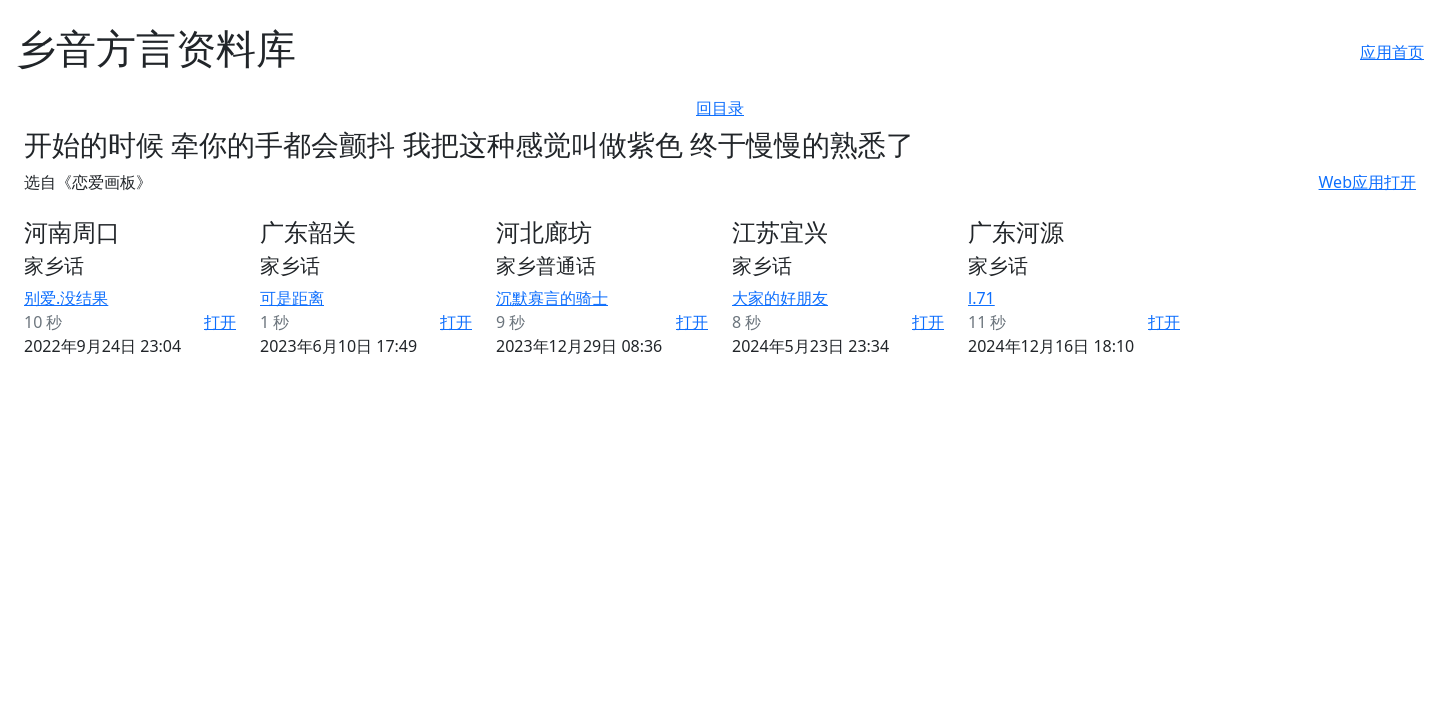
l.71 (981, 298)
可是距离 (292, 298)
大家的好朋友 (780, 298)
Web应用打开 (1367, 182)
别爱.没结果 (66, 298)
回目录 (720, 108)
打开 (220, 322)
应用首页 (1392, 52)
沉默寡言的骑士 (552, 298)
